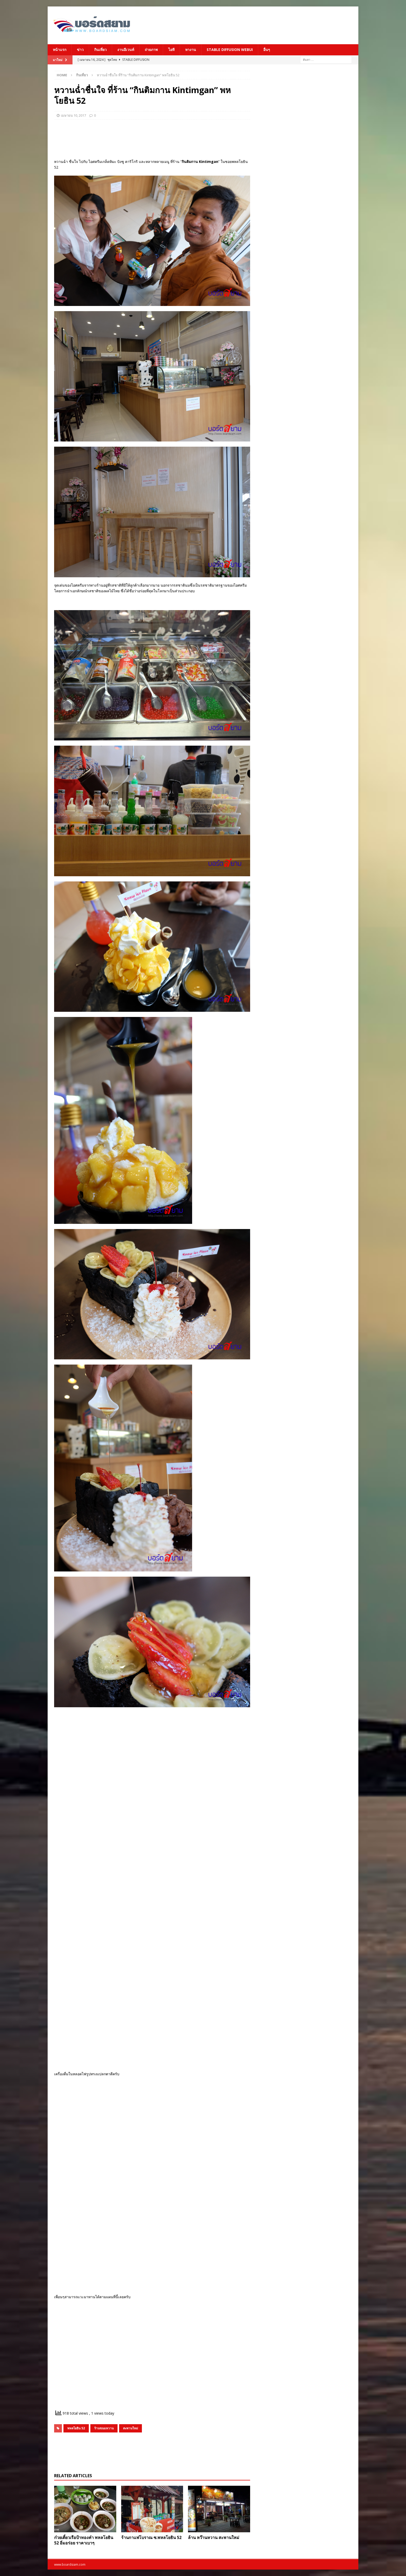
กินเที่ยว (100, 49)
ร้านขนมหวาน (104, 2428)
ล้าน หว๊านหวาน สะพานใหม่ (213, 2537)
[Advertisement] (253, 25)
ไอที (171, 49)
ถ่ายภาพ (151, 49)
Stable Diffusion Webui (230, 49)
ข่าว (80, 49)
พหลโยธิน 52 (76, 2428)
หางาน (190, 49)
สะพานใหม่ (130, 2428)
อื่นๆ (266, 49)
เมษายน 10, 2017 (73, 115)
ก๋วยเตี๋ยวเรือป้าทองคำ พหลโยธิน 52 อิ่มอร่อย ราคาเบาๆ (83, 2540)
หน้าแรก (59, 49)
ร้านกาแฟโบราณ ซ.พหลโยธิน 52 (151, 2537)
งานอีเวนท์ (125, 49)
